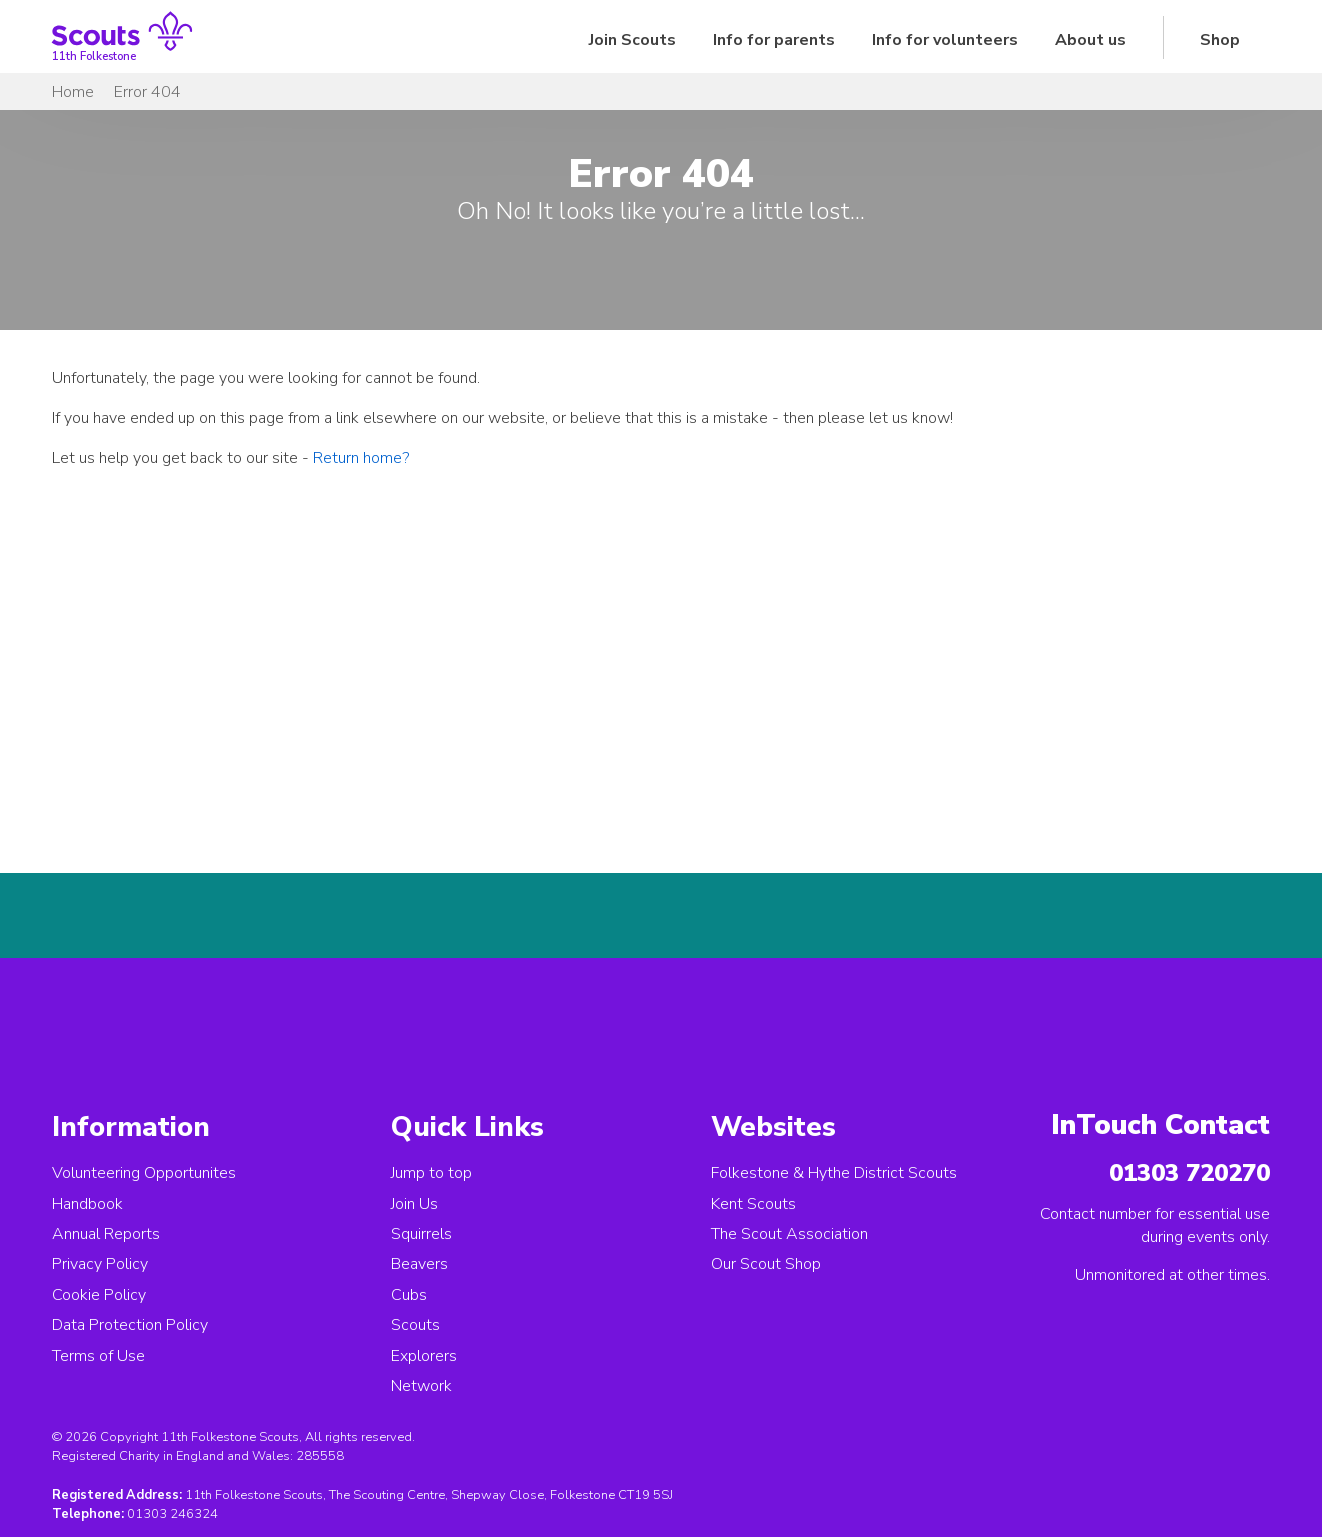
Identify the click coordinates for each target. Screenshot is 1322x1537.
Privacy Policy (100, 1264)
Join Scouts (632, 40)
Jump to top (431, 1173)
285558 (320, 1456)
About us (1090, 40)
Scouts (415, 1325)
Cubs (409, 1295)
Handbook (87, 1204)
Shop (1220, 40)
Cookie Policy (99, 1295)
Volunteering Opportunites (144, 1173)
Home (73, 92)
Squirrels (421, 1234)
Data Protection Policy (130, 1325)
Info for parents (774, 40)
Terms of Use (98, 1356)
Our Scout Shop (766, 1264)
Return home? (361, 458)
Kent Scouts (753, 1204)
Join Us (414, 1204)
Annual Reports (106, 1234)
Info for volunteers (945, 40)
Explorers (424, 1356)
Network (421, 1386)
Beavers (419, 1264)
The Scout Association (789, 1234)
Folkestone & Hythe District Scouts (834, 1173)
